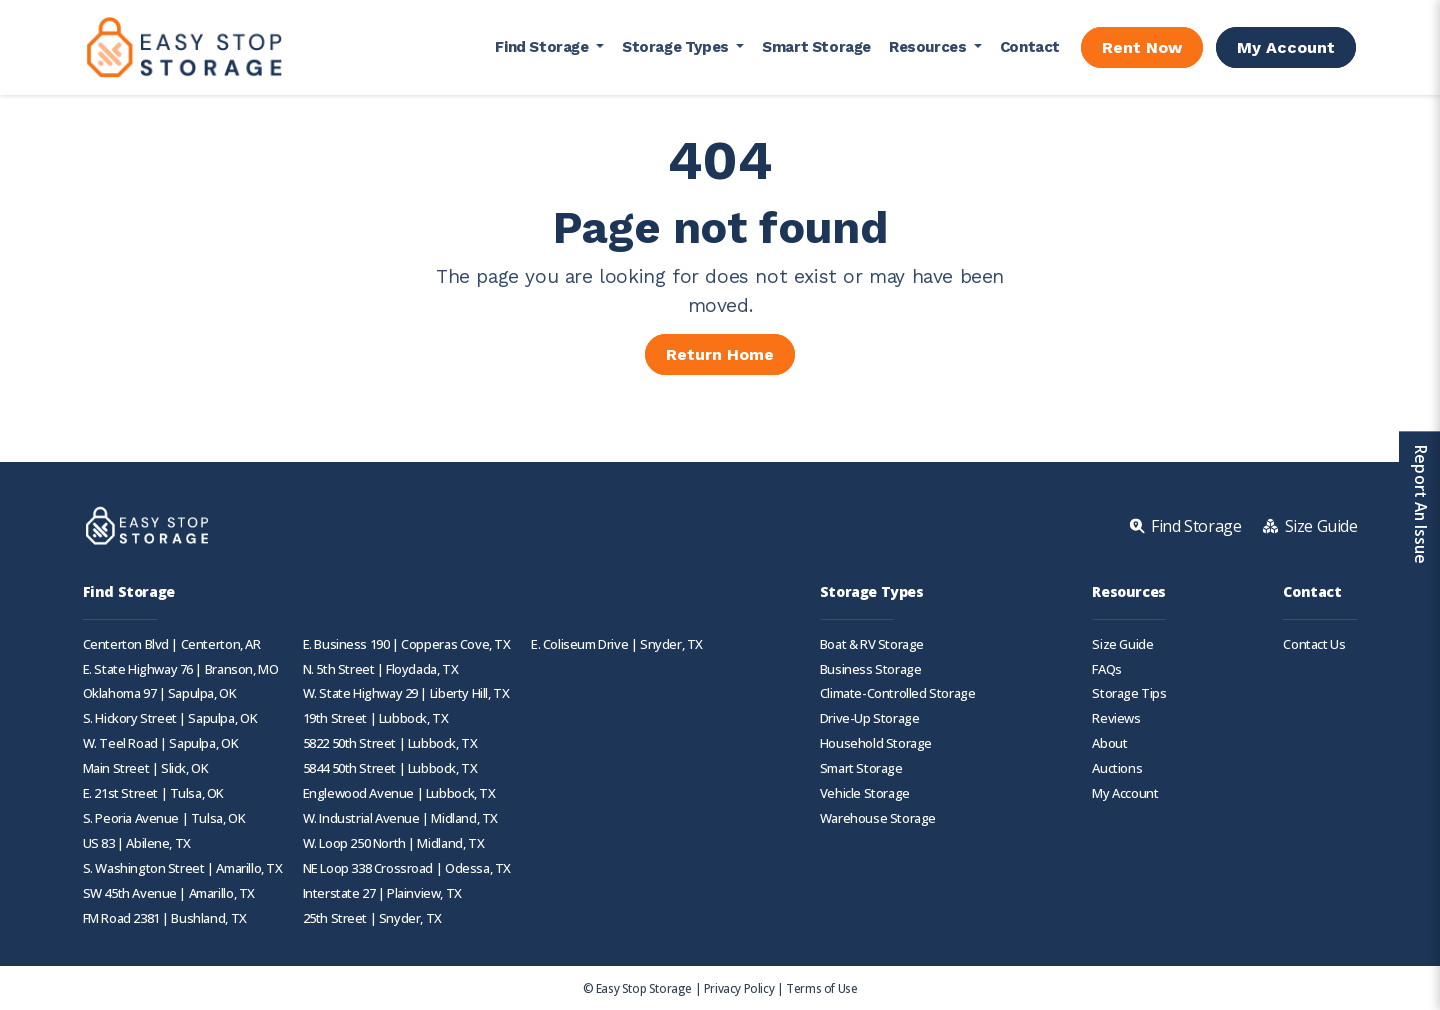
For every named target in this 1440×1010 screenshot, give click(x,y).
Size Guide (1122, 644)
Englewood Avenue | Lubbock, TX (399, 793)
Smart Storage (816, 47)
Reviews (1116, 718)
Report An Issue (1419, 505)
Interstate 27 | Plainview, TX (382, 893)
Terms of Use (821, 988)
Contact (1030, 47)
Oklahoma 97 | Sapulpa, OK (160, 693)
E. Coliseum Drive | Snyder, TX (617, 644)
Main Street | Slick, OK (146, 768)
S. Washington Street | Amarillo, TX (183, 868)
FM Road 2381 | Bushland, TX (165, 918)
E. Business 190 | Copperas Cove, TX (407, 644)
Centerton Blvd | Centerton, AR (172, 644)
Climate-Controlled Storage (898, 693)
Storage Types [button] (677, 47)
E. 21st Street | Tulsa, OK (154, 793)
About (1109, 743)
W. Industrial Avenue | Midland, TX (400, 818)
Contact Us (1314, 644)
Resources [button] (929, 47)
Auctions (1117, 768)
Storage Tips (1129, 693)
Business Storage (871, 669)
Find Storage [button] (543, 47)
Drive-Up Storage (870, 718)
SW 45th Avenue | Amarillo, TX (169, 893)
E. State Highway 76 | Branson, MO (181, 669)
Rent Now (1142, 47)
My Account (1286, 47)
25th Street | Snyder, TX (372, 918)
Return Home (720, 354)
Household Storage (876, 743)
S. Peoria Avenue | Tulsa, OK (164, 818)
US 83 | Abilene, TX (137, 843)
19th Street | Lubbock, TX (376, 718)
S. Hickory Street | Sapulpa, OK (170, 718)
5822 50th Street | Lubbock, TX (390, 743)
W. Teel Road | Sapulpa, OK (161, 743)
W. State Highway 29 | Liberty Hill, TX (406, 693)
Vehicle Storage (865, 793)
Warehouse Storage (878, 818)
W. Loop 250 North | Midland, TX (394, 843)
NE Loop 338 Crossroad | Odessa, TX (407, 868)
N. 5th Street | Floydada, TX (381, 669)
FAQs (1106, 669)
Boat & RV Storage (872, 644)
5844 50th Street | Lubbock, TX (390, 768)
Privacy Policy (739, 988)
